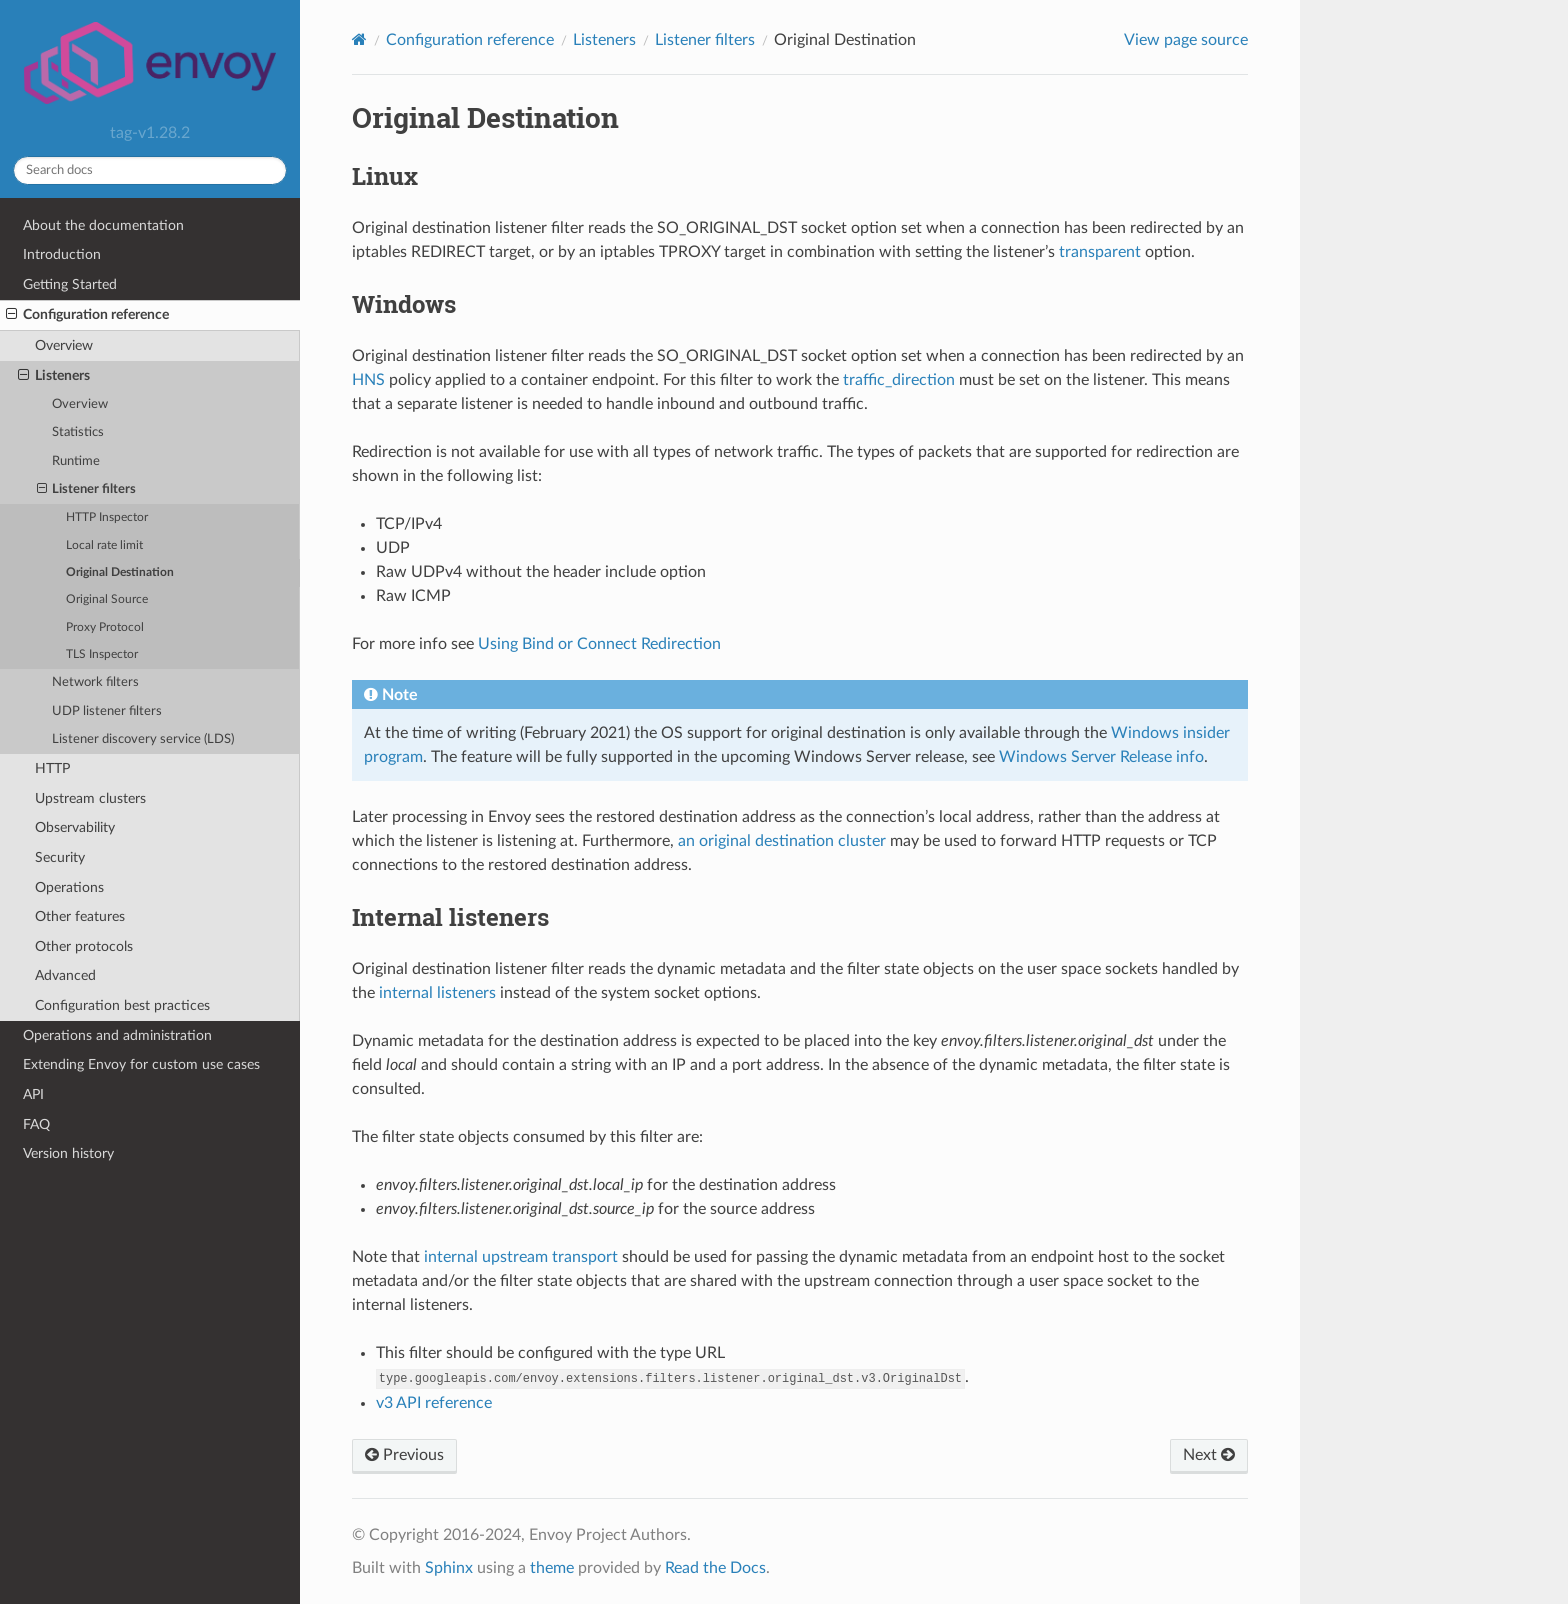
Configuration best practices (122, 1005)
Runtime (76, 461)
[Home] (359, 39)
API (33, 1094)
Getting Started (70, 284)
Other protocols (84, 946)
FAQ (36, 1124)
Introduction (62, 254)
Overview (64, 345)
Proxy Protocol (105, 627)
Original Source (107, 599)
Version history (68, 1153)
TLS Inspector (102, 654)
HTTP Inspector (107, 517)
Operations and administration (117, 1035)
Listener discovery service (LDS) (143, 739)
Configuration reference (87, 315)
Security (60, 857)
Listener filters (87, 490)
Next (1209, 1455)
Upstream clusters (90, 798)
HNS (368, 380)
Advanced (65, 975)
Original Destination (120, 572)
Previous (404, 1455)
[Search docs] (150, 170)
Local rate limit (104, 545)
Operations (69, 887)
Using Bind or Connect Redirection (599, 644)
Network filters (95, 682)
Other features (80, 916)
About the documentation (103, 225)
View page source (1186, 40)
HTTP (52, 768)
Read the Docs (715, 1568)
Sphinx (449, 1568)
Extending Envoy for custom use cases (141, 1064)
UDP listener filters (107, 711)
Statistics (78, 432)
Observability (75, 827)
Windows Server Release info (1101, 757)
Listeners (54, 376)
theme (552, 1568)
